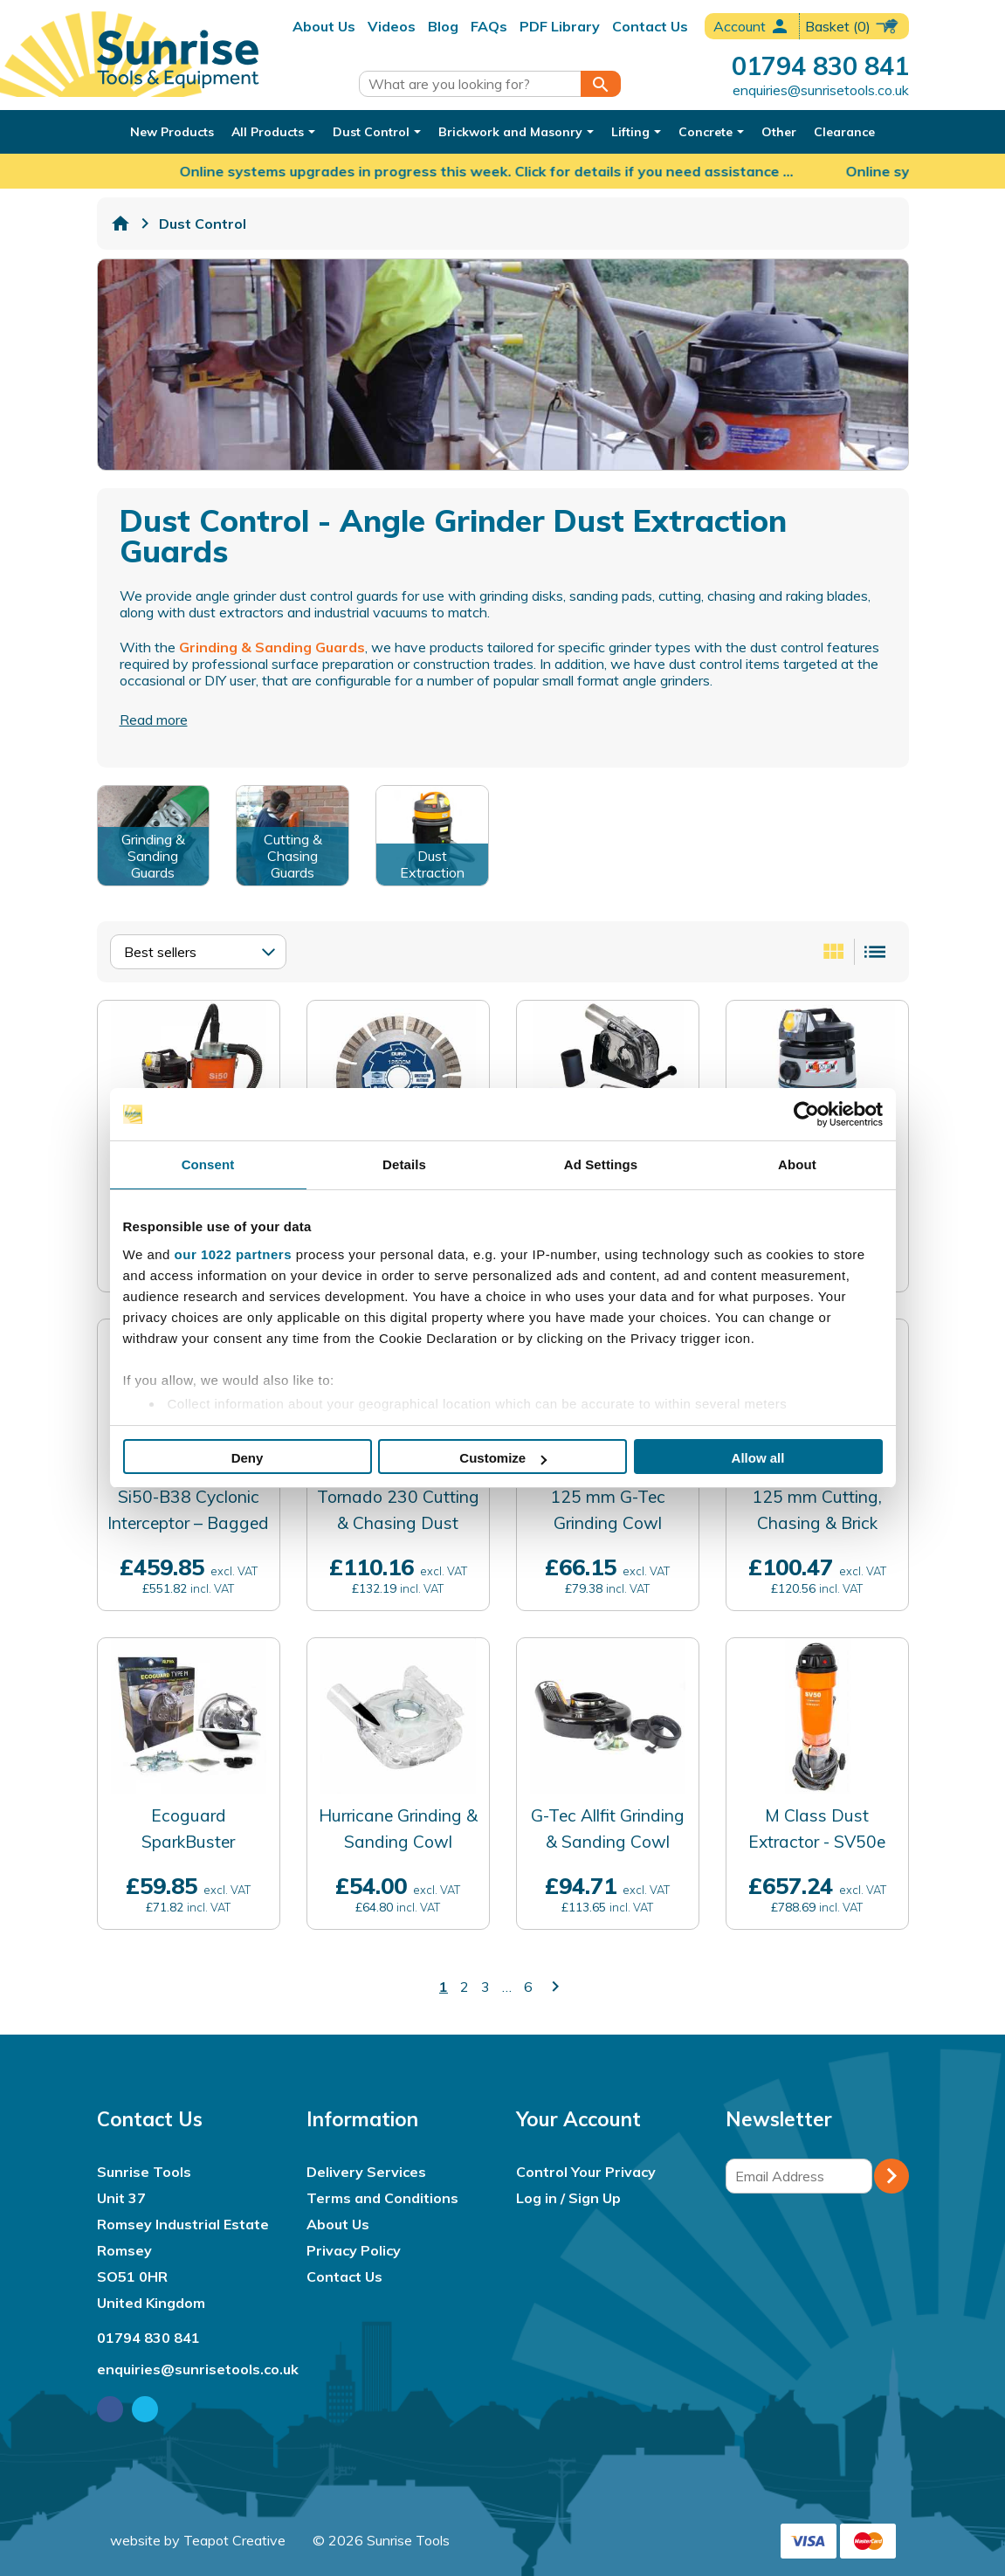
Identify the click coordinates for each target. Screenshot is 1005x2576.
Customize (503, 1457)
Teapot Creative (234, 2540)
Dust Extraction (432, 864)
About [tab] (797, 1164)
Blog (443, 26)
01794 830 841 (820, 65)
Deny (247, 1457)
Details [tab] (404, 1164)
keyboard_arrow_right (555, 1986)
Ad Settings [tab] (600, 1164)
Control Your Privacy (586, 2171)
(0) (852, 26)
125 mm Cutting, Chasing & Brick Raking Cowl (817, 1523)
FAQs (489, 26)
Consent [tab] (208, 1164)
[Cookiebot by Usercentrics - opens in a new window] (806, 1114)
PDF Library (560, 26)
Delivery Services (366, 2171)
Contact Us (650, 26)
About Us (324, 26)
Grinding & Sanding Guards (272, 647)
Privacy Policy (353, 2250)
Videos (392, 26)
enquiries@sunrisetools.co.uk (821, 90)
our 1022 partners (233, 1254)
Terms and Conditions (382, 2198)
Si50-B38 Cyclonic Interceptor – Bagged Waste (188, 1523)
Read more (154, 719)
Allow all (758, 1457)
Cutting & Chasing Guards (293, 855)
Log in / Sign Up (568, 2198)
